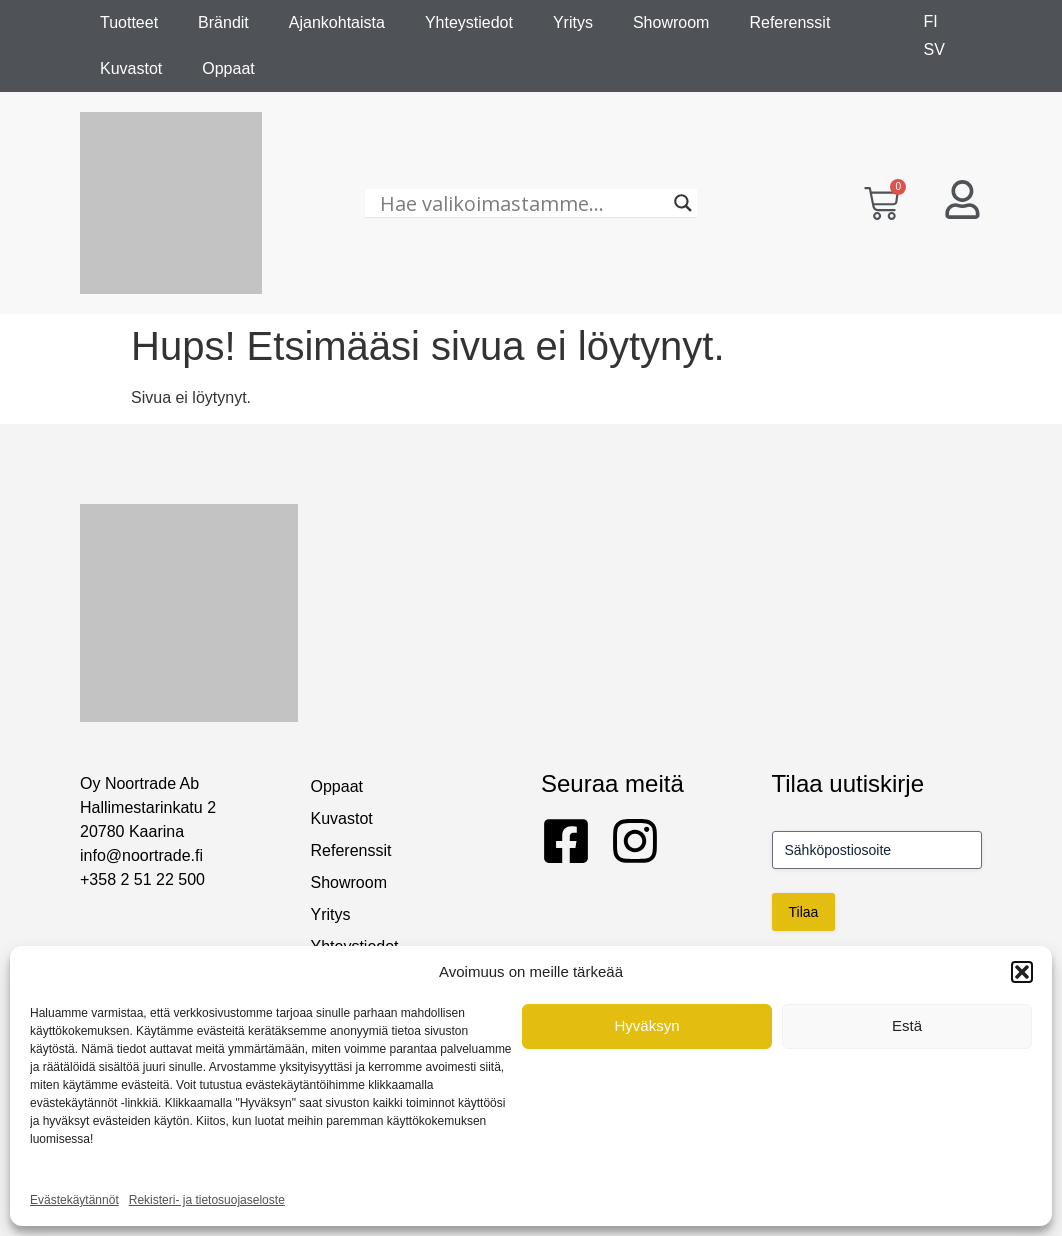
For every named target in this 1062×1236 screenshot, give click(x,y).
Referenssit (789, 22)
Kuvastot (131, 68)
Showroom (671, 22)
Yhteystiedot (469, 22)
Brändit (223, 22)
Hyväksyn (646, 1025)
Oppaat (228, 68)
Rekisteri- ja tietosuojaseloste (207, 1200)
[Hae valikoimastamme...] (522, 203)
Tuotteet (129, 22)
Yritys (573, 22)
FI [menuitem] (931, 21)
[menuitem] (931, 22)
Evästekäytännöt (74, 1200)
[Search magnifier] (683, 203)
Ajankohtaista (337, 22)
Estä (907, 1025)
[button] (1022, 972)
